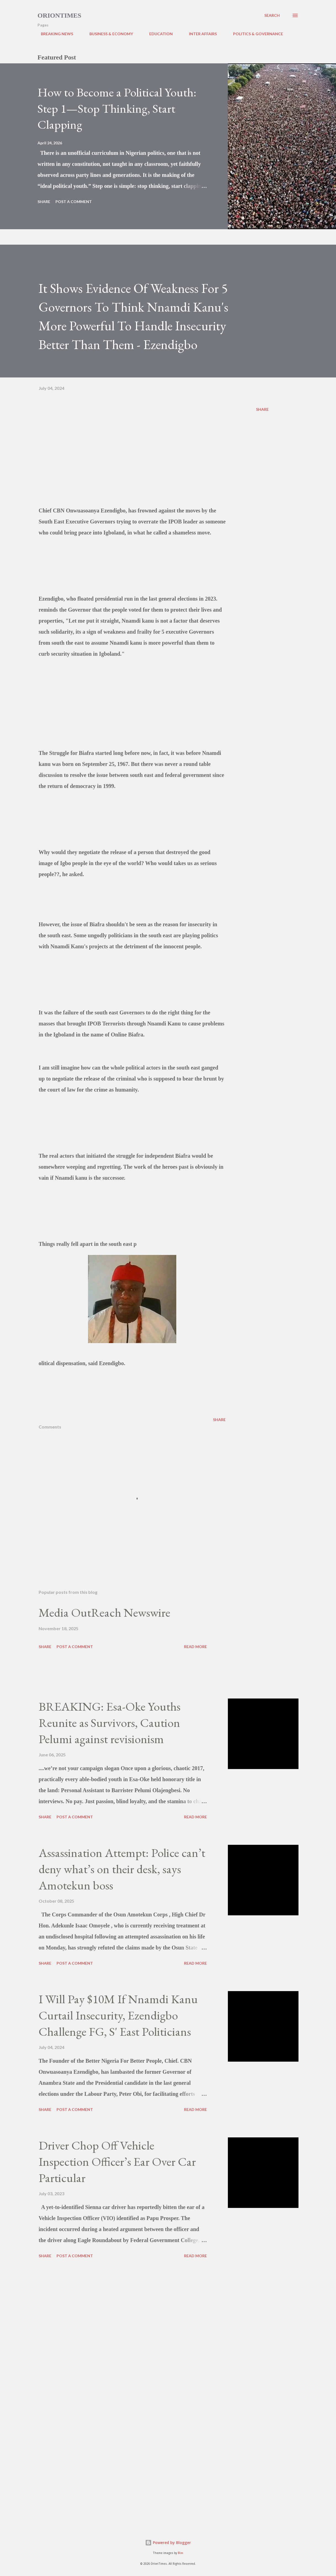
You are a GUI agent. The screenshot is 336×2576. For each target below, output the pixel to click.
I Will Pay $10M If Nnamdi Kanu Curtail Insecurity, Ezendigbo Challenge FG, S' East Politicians (118, 2015)
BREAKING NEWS (54, 33)
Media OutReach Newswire (104, 1612)
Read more (195, 1646)
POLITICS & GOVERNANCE (255, 33)
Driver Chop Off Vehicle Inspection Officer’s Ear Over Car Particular (117, 2161)
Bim (180, 2553)
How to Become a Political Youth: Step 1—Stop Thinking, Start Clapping (117, 108)
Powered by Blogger (168, 2542)
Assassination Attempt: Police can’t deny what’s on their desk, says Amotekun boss (122, 1869)
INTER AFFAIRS (200, 33)
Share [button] (44, 201)
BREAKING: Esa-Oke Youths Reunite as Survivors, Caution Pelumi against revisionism (109, 1722)
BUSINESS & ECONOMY (108, 33)
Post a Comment (73, 201)
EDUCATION (157, 33)
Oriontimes (59, 15)
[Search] (272, 15)
